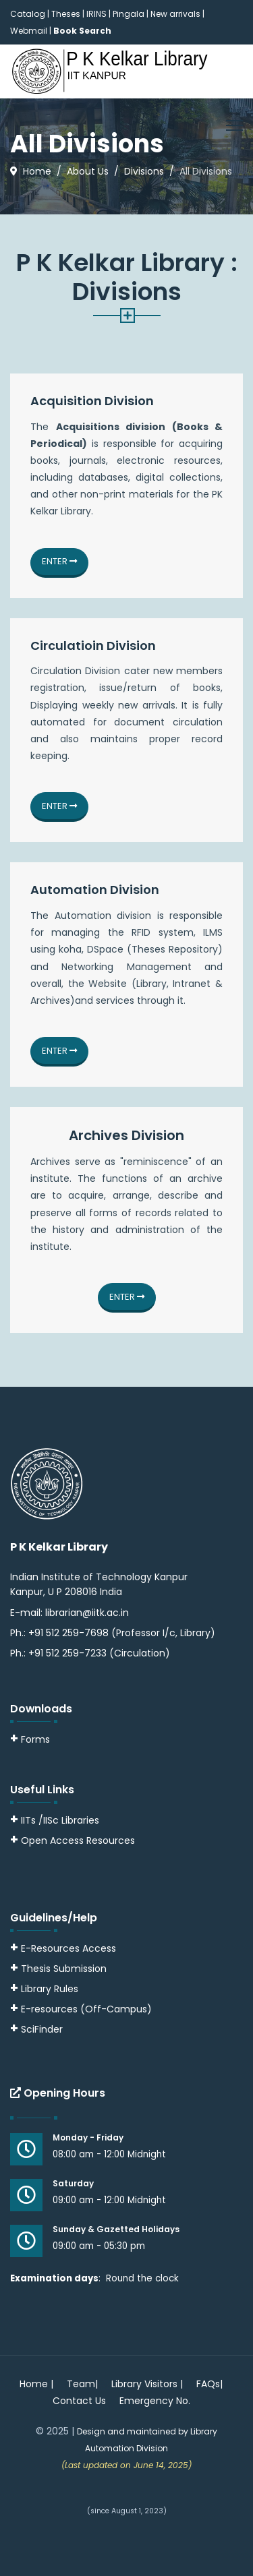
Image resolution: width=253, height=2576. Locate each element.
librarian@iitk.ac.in (87, 1612)
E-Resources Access (68, 1948)
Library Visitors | (147, 2384)
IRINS (97, 14)
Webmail (28, 30)
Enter (59, 561)
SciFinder (36, 2029)
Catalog (27, 14)
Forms (30, 1739)
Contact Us (79, 2400)
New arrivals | (177, 14)
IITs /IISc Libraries (60, 1820)
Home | (36, 2384)
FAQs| (209, 2384)
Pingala (128, 14)
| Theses (63, 14)
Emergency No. (154, 2400)
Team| (82, 2384)
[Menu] (234, 125)
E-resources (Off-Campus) (86, 2009)
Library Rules (44, 1989)
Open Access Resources (78, 1840)
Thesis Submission (64, 1968)
